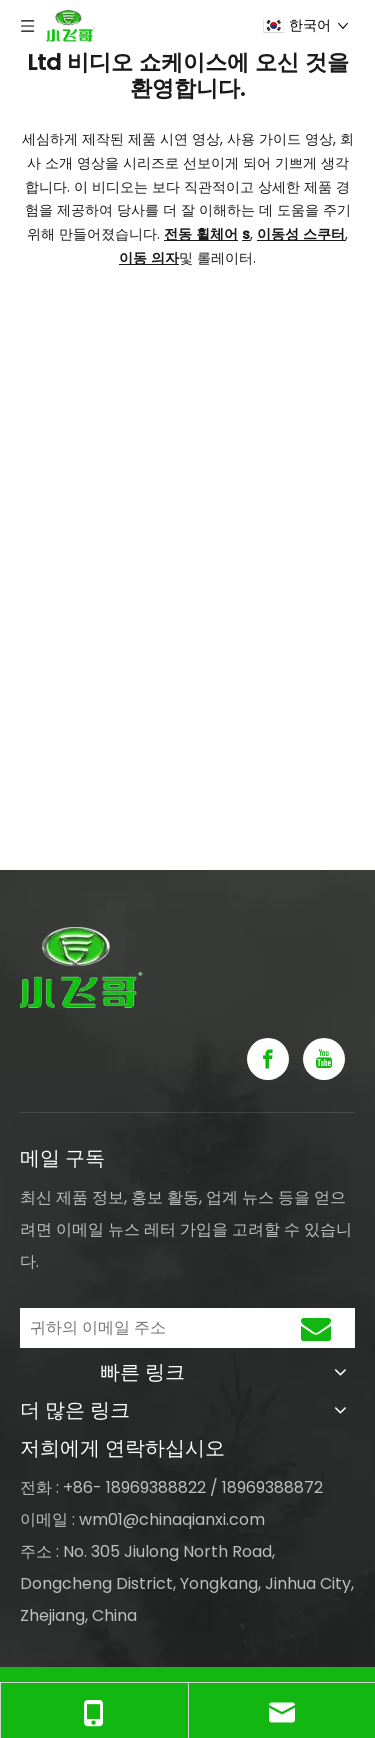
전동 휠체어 (201, 234)
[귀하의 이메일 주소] (143, 1328)
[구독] (316, 1328)
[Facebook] (268, 1059)
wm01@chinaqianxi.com (172, 1519)
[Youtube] (324, 1059)
